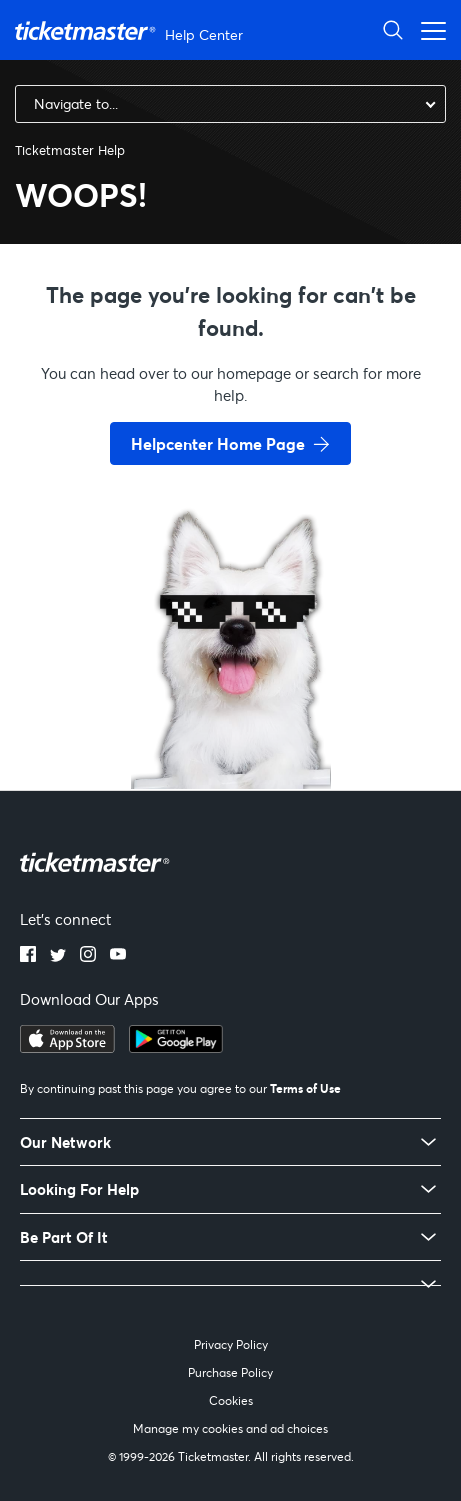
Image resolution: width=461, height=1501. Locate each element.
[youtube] (118, 956)
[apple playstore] (67, 1047)
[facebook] (28, 956)
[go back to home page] (231, 718)
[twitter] (58, 956)
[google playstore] (176, 1047)
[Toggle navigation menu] (428, 29)
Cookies (231, 1400)
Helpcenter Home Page (218, 443)
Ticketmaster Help (70, 150)
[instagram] (88, 956)
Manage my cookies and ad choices (230, 1428)
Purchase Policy (230, 1372)
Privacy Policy (231, 1344)
